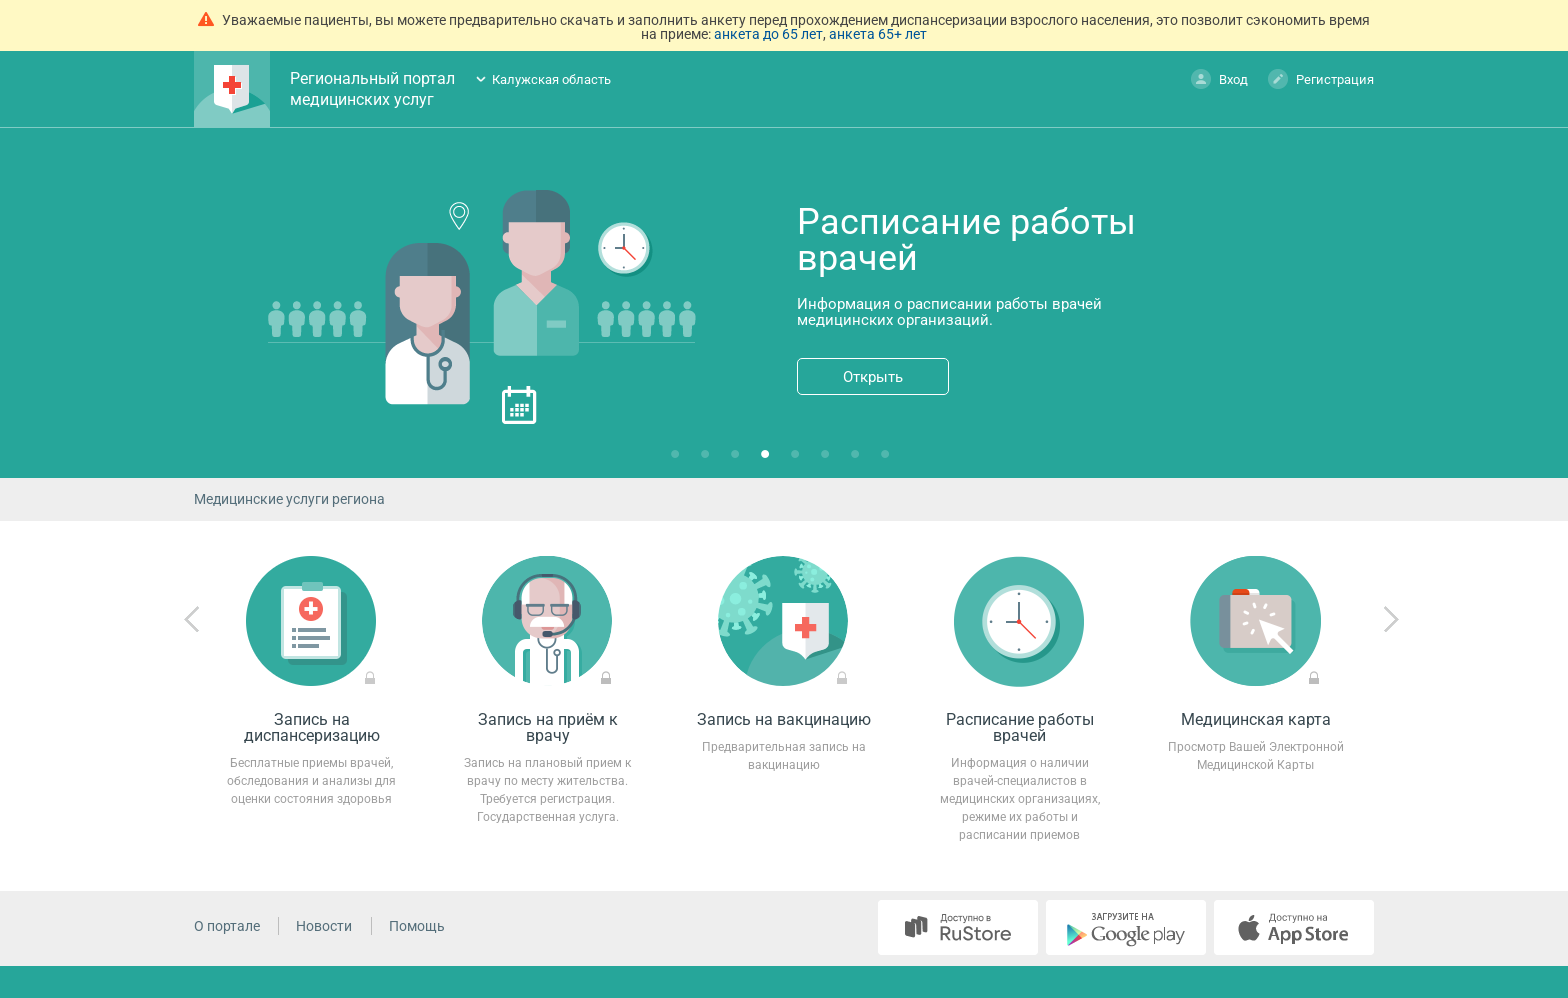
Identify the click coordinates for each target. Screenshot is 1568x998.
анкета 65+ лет (878, 34)
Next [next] (1391, 620)
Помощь (417, 926)
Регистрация (1321, 78)
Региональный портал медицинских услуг (372, 89)
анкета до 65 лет (768, 34)
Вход (1219, 78)
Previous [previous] (192, 620)
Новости (324, 926)
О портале (227, 926)
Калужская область (551, 79)
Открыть (873, 377)
